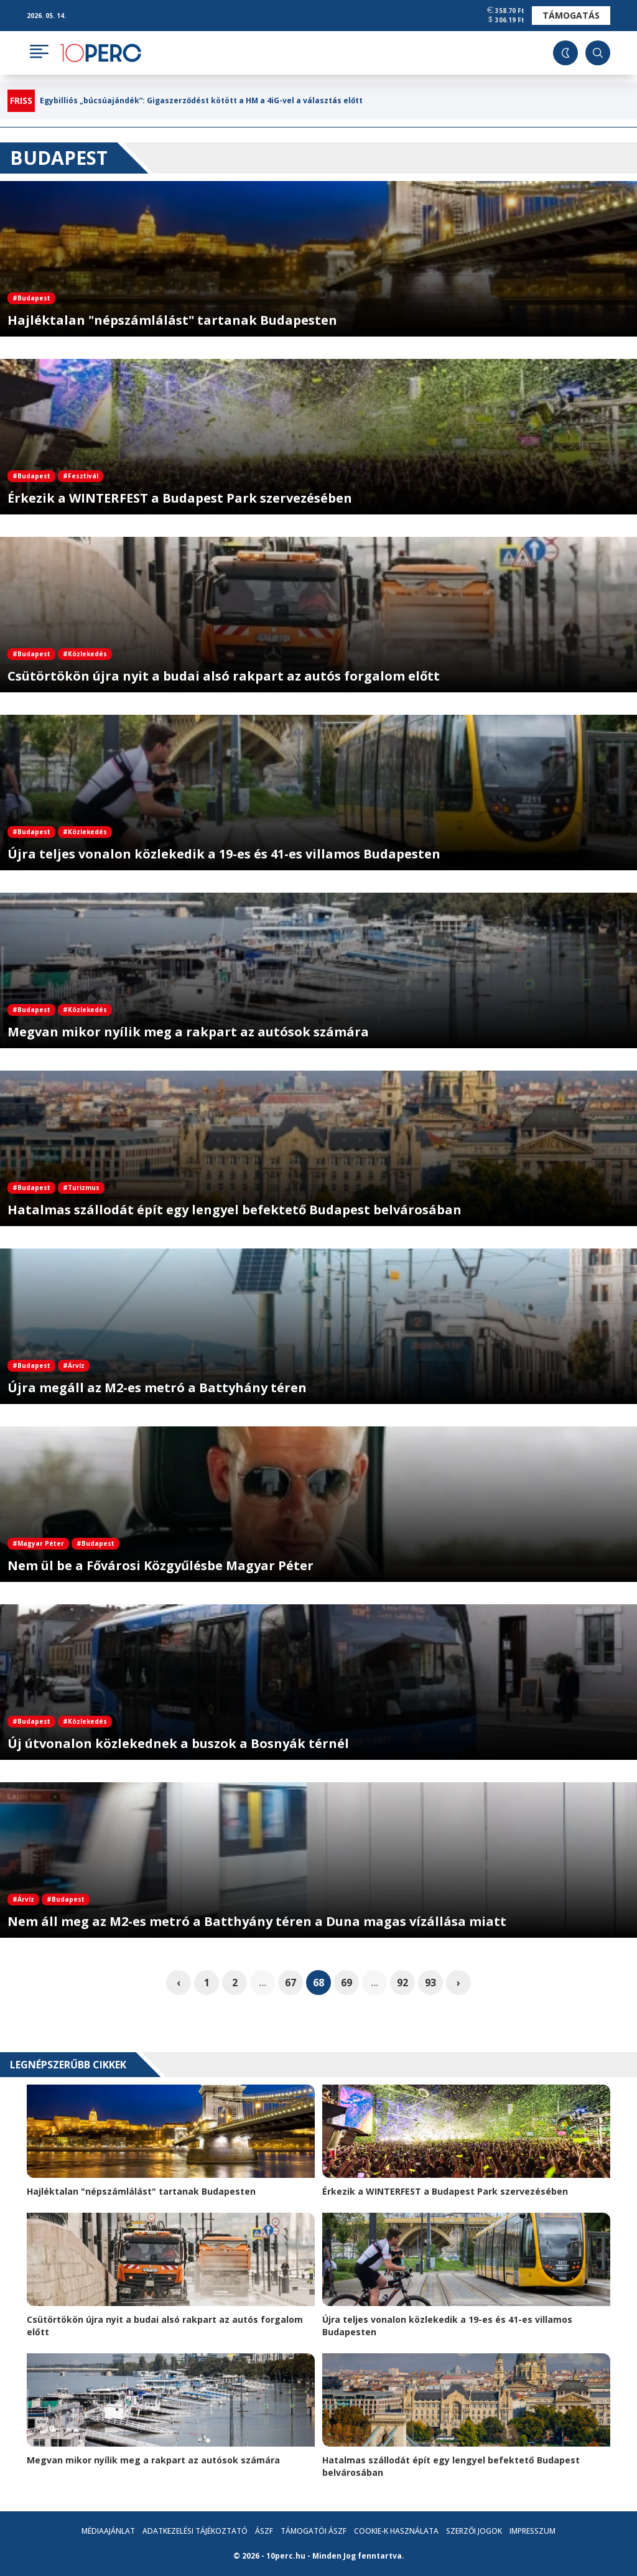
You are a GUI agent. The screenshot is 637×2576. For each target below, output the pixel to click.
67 (290, 1982)
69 (346, 1982)
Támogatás (571, 15)
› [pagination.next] (458, 1982)
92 (402, 1982)
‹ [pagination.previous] (178, 1982)
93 (430, 1982)
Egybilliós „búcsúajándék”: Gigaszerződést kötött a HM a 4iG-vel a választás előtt (201, 101)
